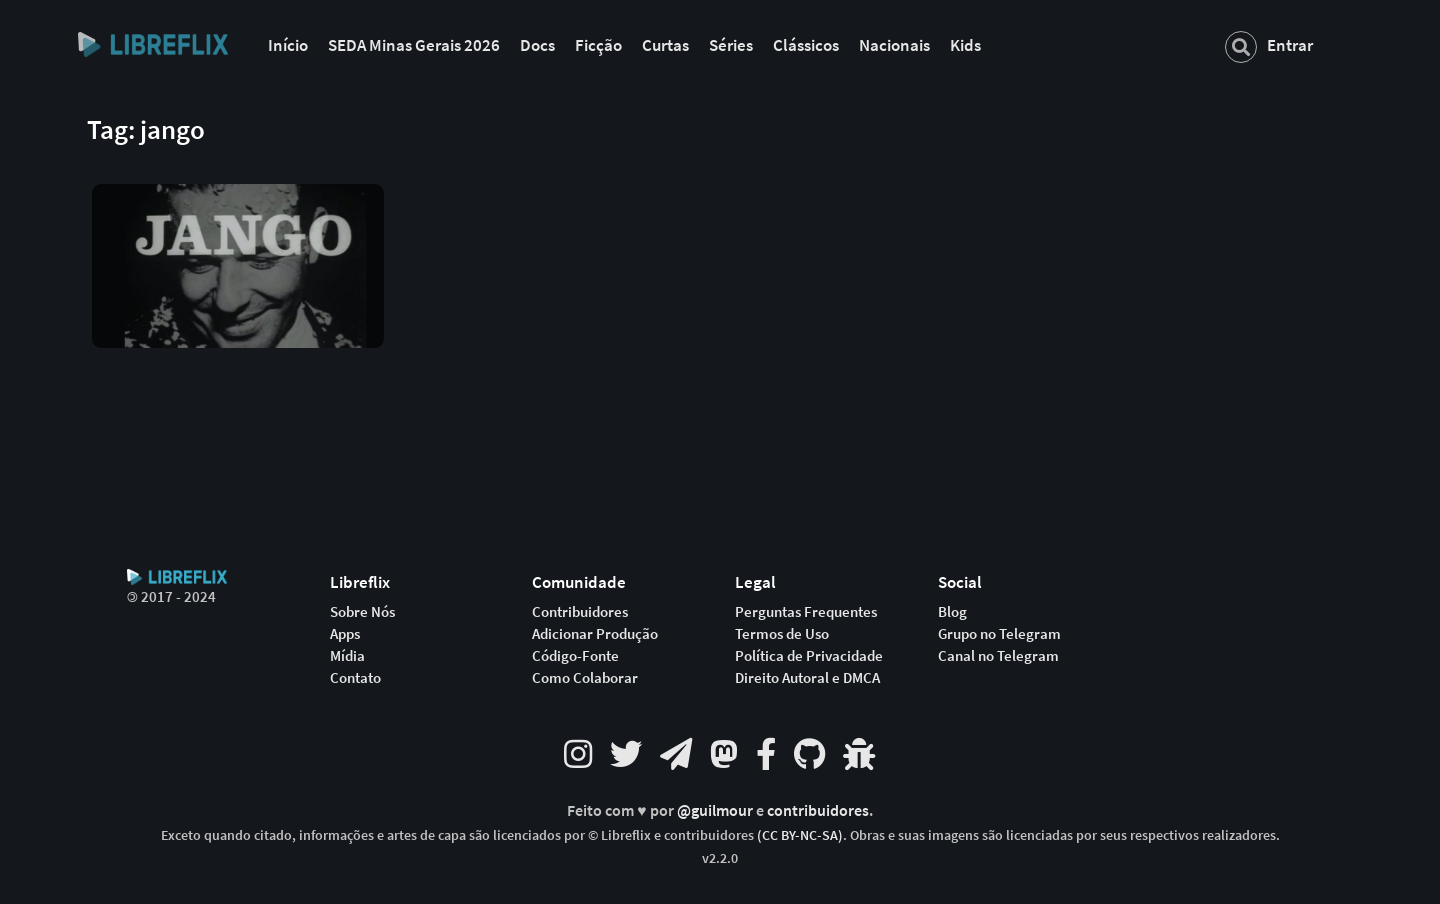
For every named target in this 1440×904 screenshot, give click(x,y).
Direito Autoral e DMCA (807, 678)
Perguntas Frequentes (806, 612)
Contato (355, 678)
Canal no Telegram (998, 656)
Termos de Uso (782, 634)
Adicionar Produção (595, 634)
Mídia (347, 656)
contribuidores (818, 810)
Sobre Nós (362, 612)
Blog (952, 612)
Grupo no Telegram (999, 634)
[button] (238, 251)
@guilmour (716, 810)
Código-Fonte (575, 656)
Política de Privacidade (809, 656)
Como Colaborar (585, 678)
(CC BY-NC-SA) (800, 835)
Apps (345, 634)
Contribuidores (580, 612)
